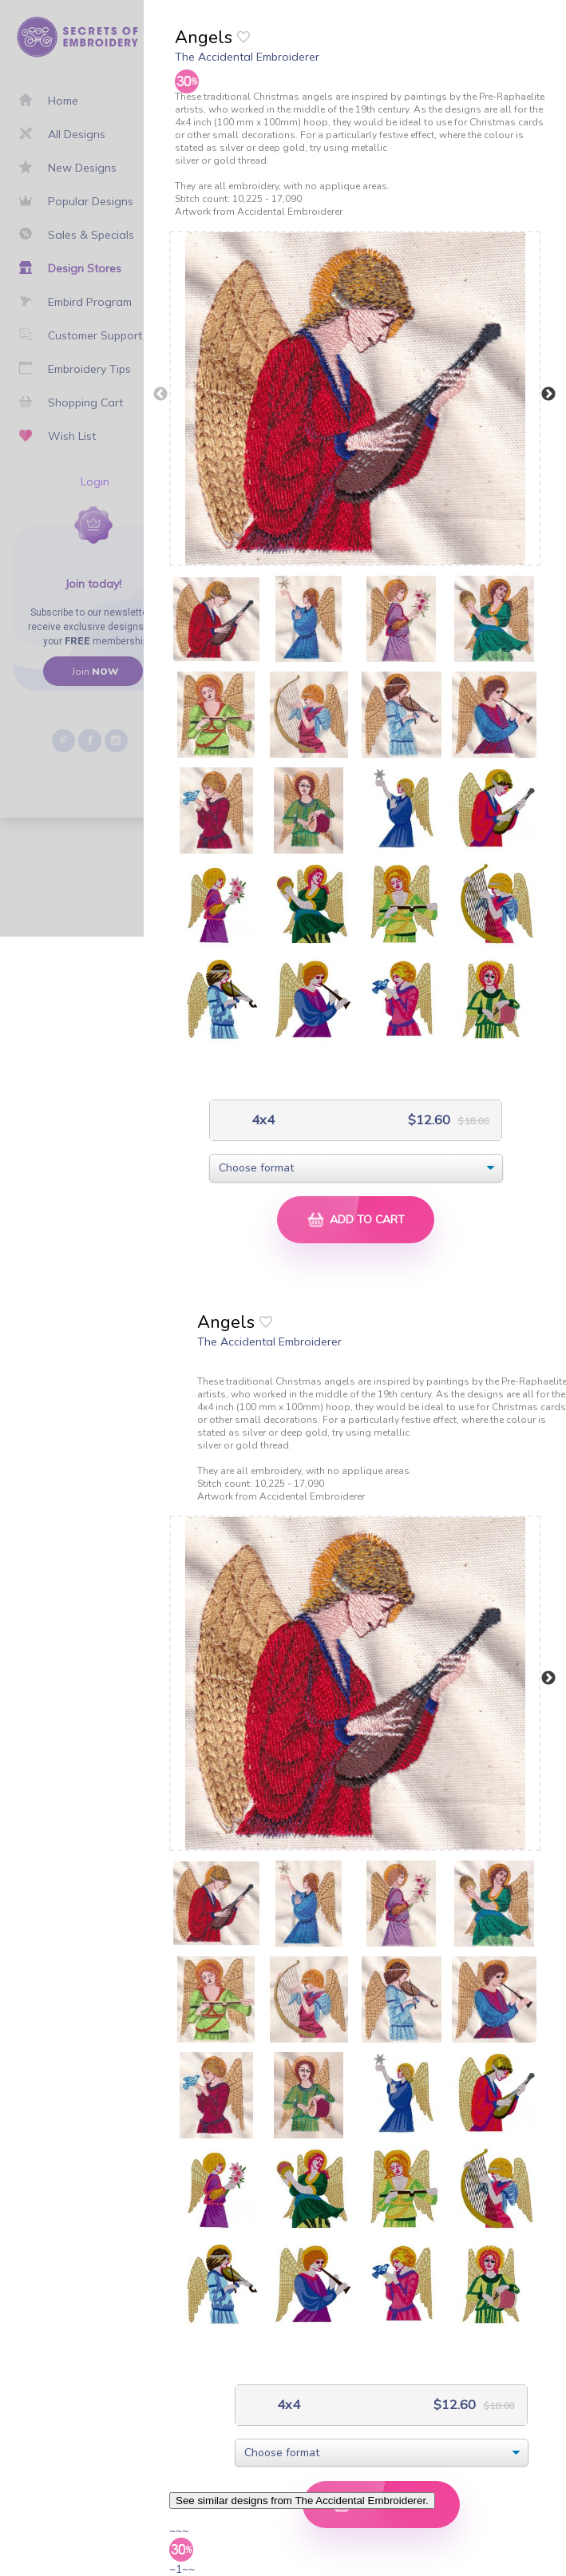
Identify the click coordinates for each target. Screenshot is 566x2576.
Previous (160, 394)
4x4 (261, 1119)
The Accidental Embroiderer (247, 57)
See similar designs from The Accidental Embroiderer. (302, 2501)
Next (548, 394)
